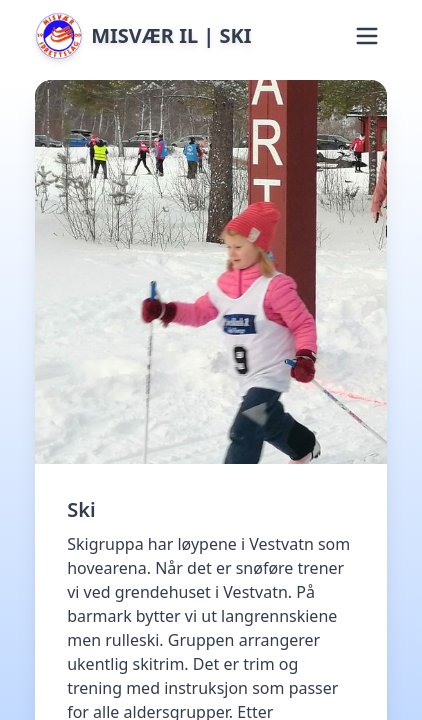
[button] (367, 36)
